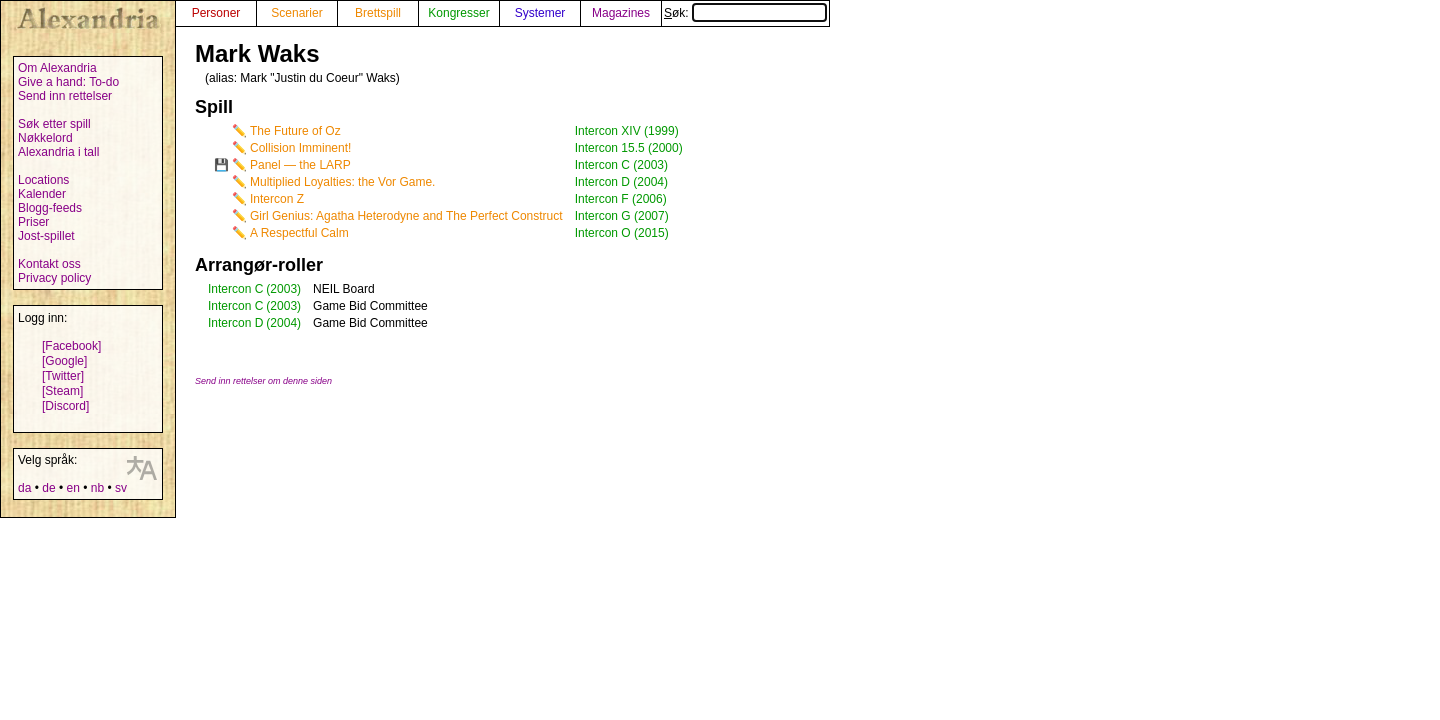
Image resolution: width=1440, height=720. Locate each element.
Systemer (540, 13)
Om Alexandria (57, 68)
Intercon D (235, 323)
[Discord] (65, 406)
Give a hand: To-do (68, 82)
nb (97, 488)
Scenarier (296, 13)
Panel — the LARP (300, 165)
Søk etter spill (54, 124)
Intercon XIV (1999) (627, 131)
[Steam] (62, 391)
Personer (216, 13)
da (24, 488)
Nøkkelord (45, 138)
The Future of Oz (295, 131)
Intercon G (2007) (622, 216)
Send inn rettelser (65, 96)
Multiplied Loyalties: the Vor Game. (342, 182)
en (72, 488)
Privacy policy (54, 278)
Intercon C (235, 289)
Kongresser (458, 13)
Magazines (621, 13)
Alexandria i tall (58, 152)
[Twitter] (63, 376)
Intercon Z (277, 199)
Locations (43, 180)
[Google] (64, 361)
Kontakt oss (49, 264)
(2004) (283, 323)
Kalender (42, 194)
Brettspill (378, 13)
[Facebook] (71, 346)
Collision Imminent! (300, 148)
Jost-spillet (46, 236)
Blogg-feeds (50, 208)
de (48, 488)
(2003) (283, 289)
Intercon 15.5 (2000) (629, 148)
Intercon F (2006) (621, 199)
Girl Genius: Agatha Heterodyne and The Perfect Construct (406, 216)
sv (121, 488)
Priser (33, 222)
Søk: (745, 13)
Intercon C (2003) (621, 165)
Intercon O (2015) (622, 233)
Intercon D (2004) (621, 182)
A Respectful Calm (299, 233)
